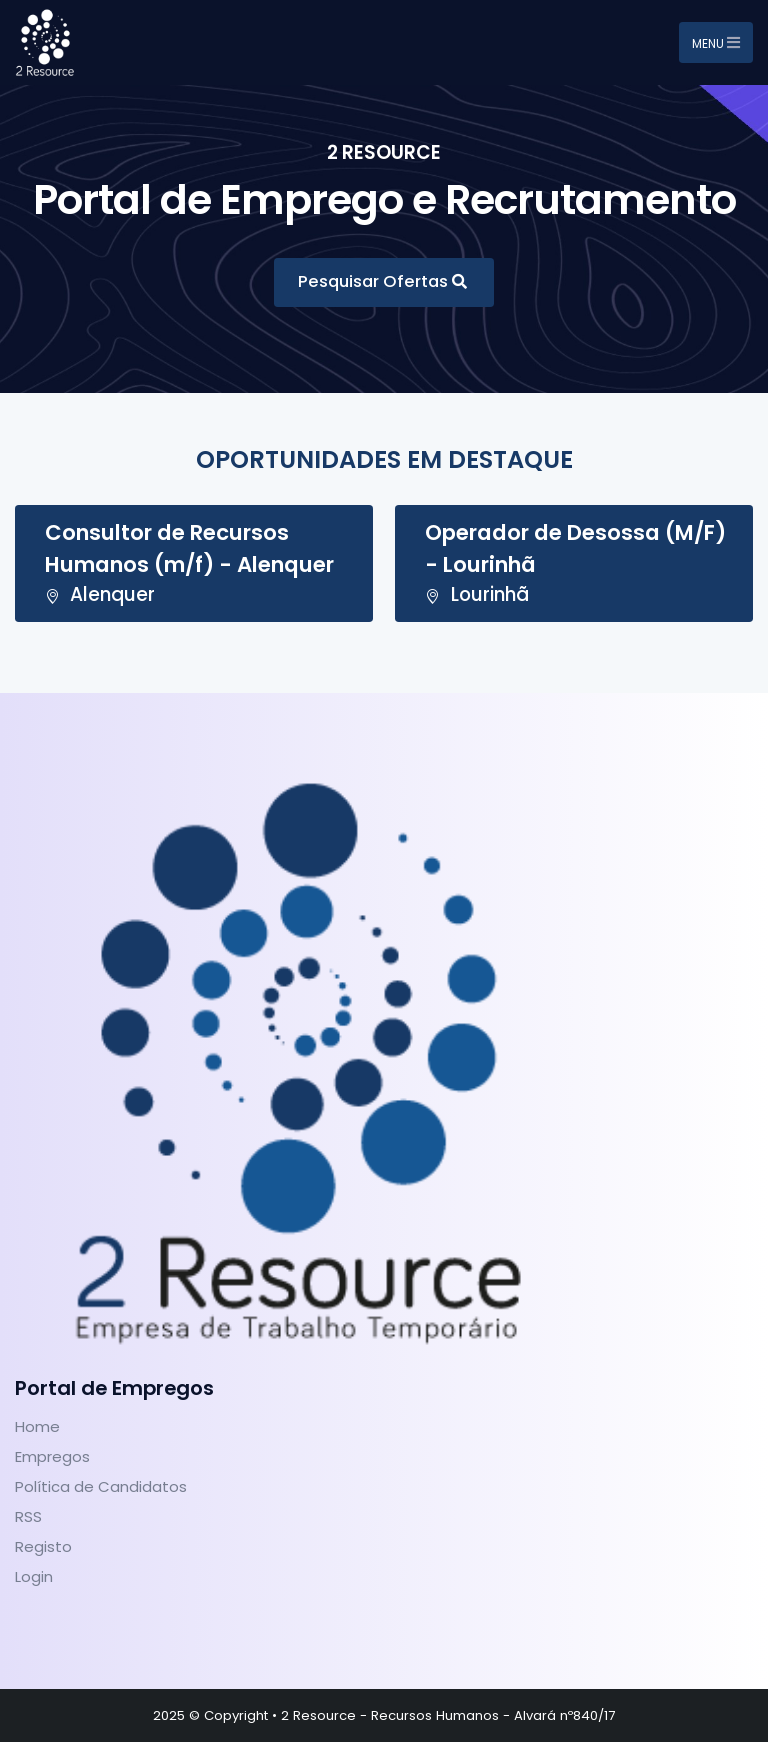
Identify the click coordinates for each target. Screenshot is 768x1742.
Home (37, 1426)
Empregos (52, 1456)
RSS (28, 1516)
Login (34, 1576)
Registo (43, 1546)
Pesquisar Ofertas (375, 281)
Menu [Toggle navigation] (716, 43)
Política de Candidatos (101, 1486)
